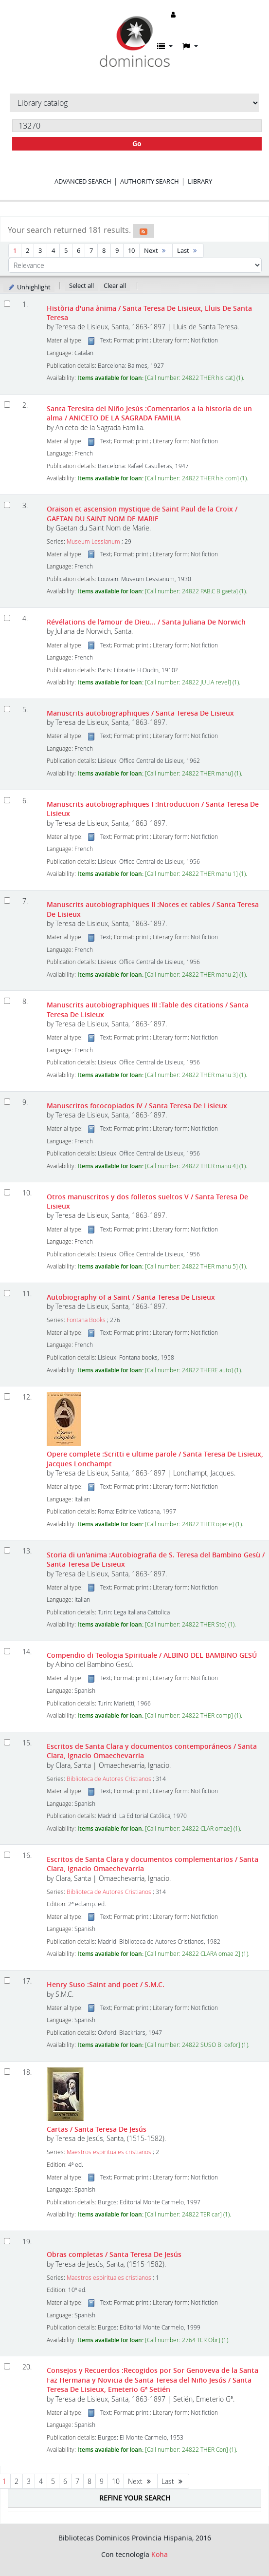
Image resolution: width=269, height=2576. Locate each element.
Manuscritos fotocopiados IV (137, 1105)
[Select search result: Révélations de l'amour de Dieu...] (7, 618)
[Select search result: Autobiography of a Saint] (7, 1293)
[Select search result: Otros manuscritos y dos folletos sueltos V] (7, 1192)
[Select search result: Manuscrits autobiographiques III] (7, 1001)
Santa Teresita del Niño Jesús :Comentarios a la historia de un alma (149, 413)
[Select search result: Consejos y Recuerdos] (7, 2366)
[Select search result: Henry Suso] (7, 1980)
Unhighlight (29, 287)
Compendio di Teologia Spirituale (152, 1655)
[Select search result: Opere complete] (7, 1396)
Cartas (96, 2129)
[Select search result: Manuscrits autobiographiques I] (7, 800)
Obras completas (114, 2254)
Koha (159, 2554)
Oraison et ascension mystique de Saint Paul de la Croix (142, 513)
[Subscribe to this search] (143, 231)
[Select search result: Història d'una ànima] (7, 304)
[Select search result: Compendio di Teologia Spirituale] (7, 1651)
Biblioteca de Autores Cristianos (109, 1779)
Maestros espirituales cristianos (109, 2152)
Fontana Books (86, 1320)
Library (200, 181)
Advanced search (82, 181)
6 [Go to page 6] (78, 250)
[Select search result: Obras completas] (7, 2241)
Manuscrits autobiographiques (140, 713)
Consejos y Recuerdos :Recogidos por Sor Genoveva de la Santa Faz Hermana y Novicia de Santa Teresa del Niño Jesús (152, 2380)
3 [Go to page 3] (40, 250)
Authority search (149, 181)
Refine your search (134, 2497)
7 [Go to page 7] (91, 250)
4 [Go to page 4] (53, 250)
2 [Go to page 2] (27, 250)
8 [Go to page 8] (104, 250)
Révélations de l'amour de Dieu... (146, 621)
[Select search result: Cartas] (7, 2071)
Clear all (115, 285)
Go (137, 143)
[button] (165, 46)
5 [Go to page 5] (66, 250)
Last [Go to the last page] (188, 250)
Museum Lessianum (93, 541)
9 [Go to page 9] (117, 250)
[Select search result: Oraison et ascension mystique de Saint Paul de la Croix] (7, 505)
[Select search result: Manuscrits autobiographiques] (7, 709)
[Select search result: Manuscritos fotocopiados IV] (7, 1102)
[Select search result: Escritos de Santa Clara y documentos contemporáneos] (7, 1742)
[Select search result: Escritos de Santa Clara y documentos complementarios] (7, 1855)
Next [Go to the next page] (156, 250)
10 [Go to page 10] (131, 250)
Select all (81, 285)
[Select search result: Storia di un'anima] (7, 1550)
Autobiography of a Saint (131, 1297)
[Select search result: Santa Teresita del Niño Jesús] (7, 404)
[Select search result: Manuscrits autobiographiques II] (7, 900)
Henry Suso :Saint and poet (105, 1984)
